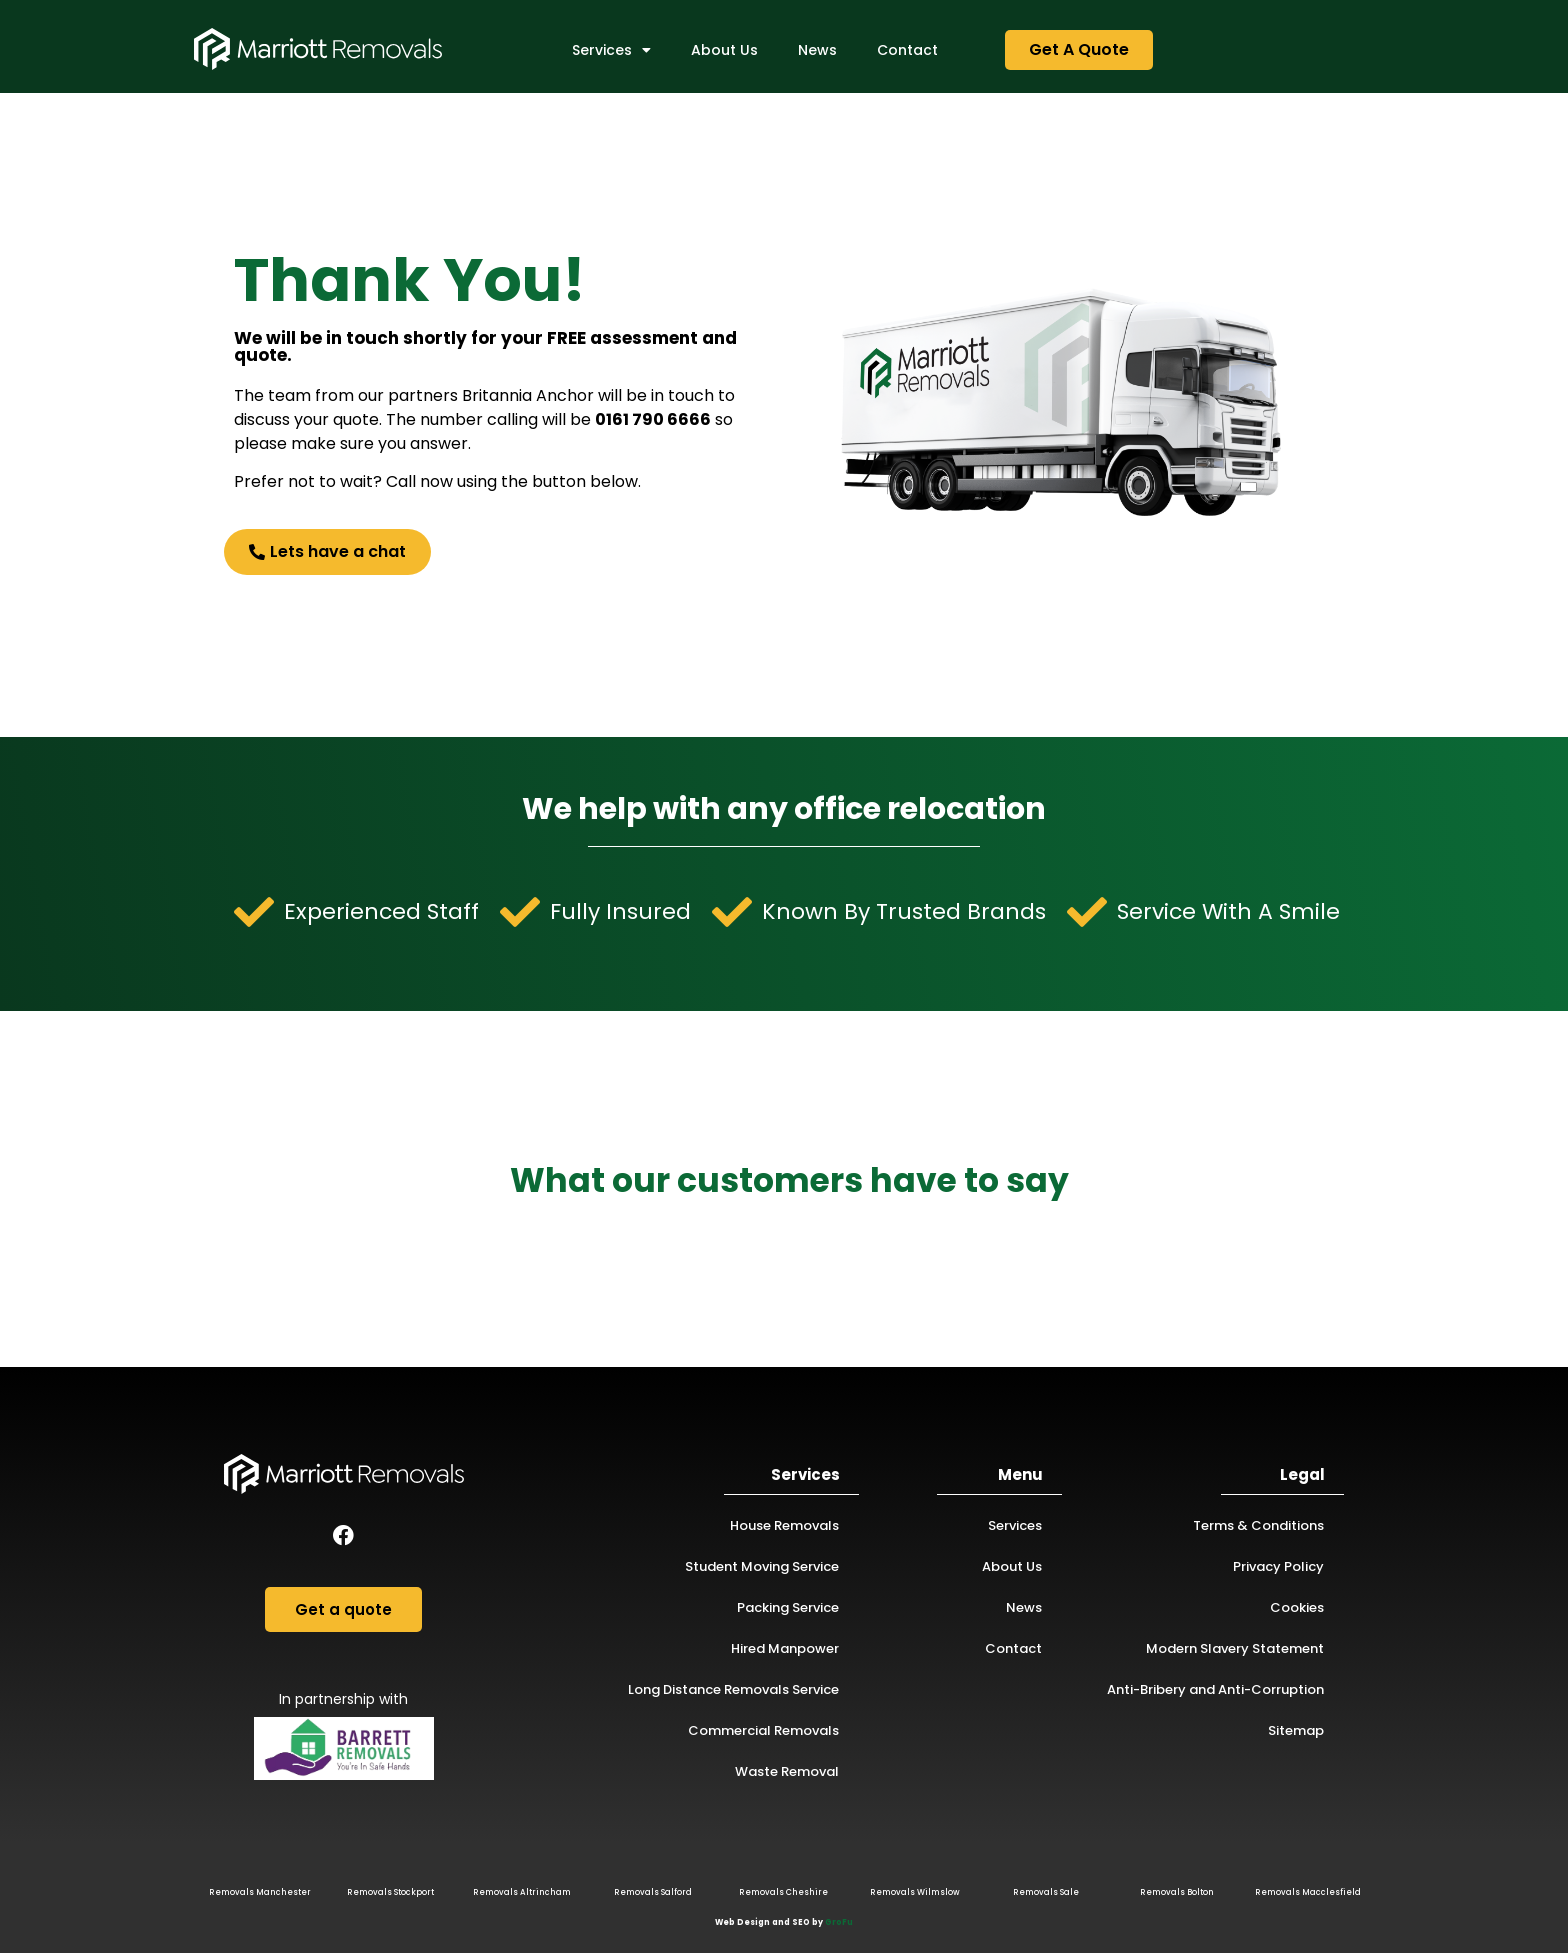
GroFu (839, 1922)
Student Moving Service (762, 1566)
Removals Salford (653, 1892)
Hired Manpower (785, 1648)
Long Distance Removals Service (733, 1689)
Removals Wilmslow (915, 1892)
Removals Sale (1046, 1892)
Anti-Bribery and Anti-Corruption (1215, 1689)
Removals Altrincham (522, 1892)
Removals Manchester (260, 1892)
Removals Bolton (1177, 1892)
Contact (907, 50)
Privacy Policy (1278, 1566)
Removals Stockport (390, 1892)
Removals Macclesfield (1308, 1892)
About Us (724, 50)
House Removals (784, 1525)
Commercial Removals (763, 1730)
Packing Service (788, 1607)
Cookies (1297, 1607)
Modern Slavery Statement (1235, 1648)
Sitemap (1296, 1730)
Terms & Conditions (1258, 1525)
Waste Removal (787, 1771)
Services (611, 50)
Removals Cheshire (783, 1892)
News (817, 50)
